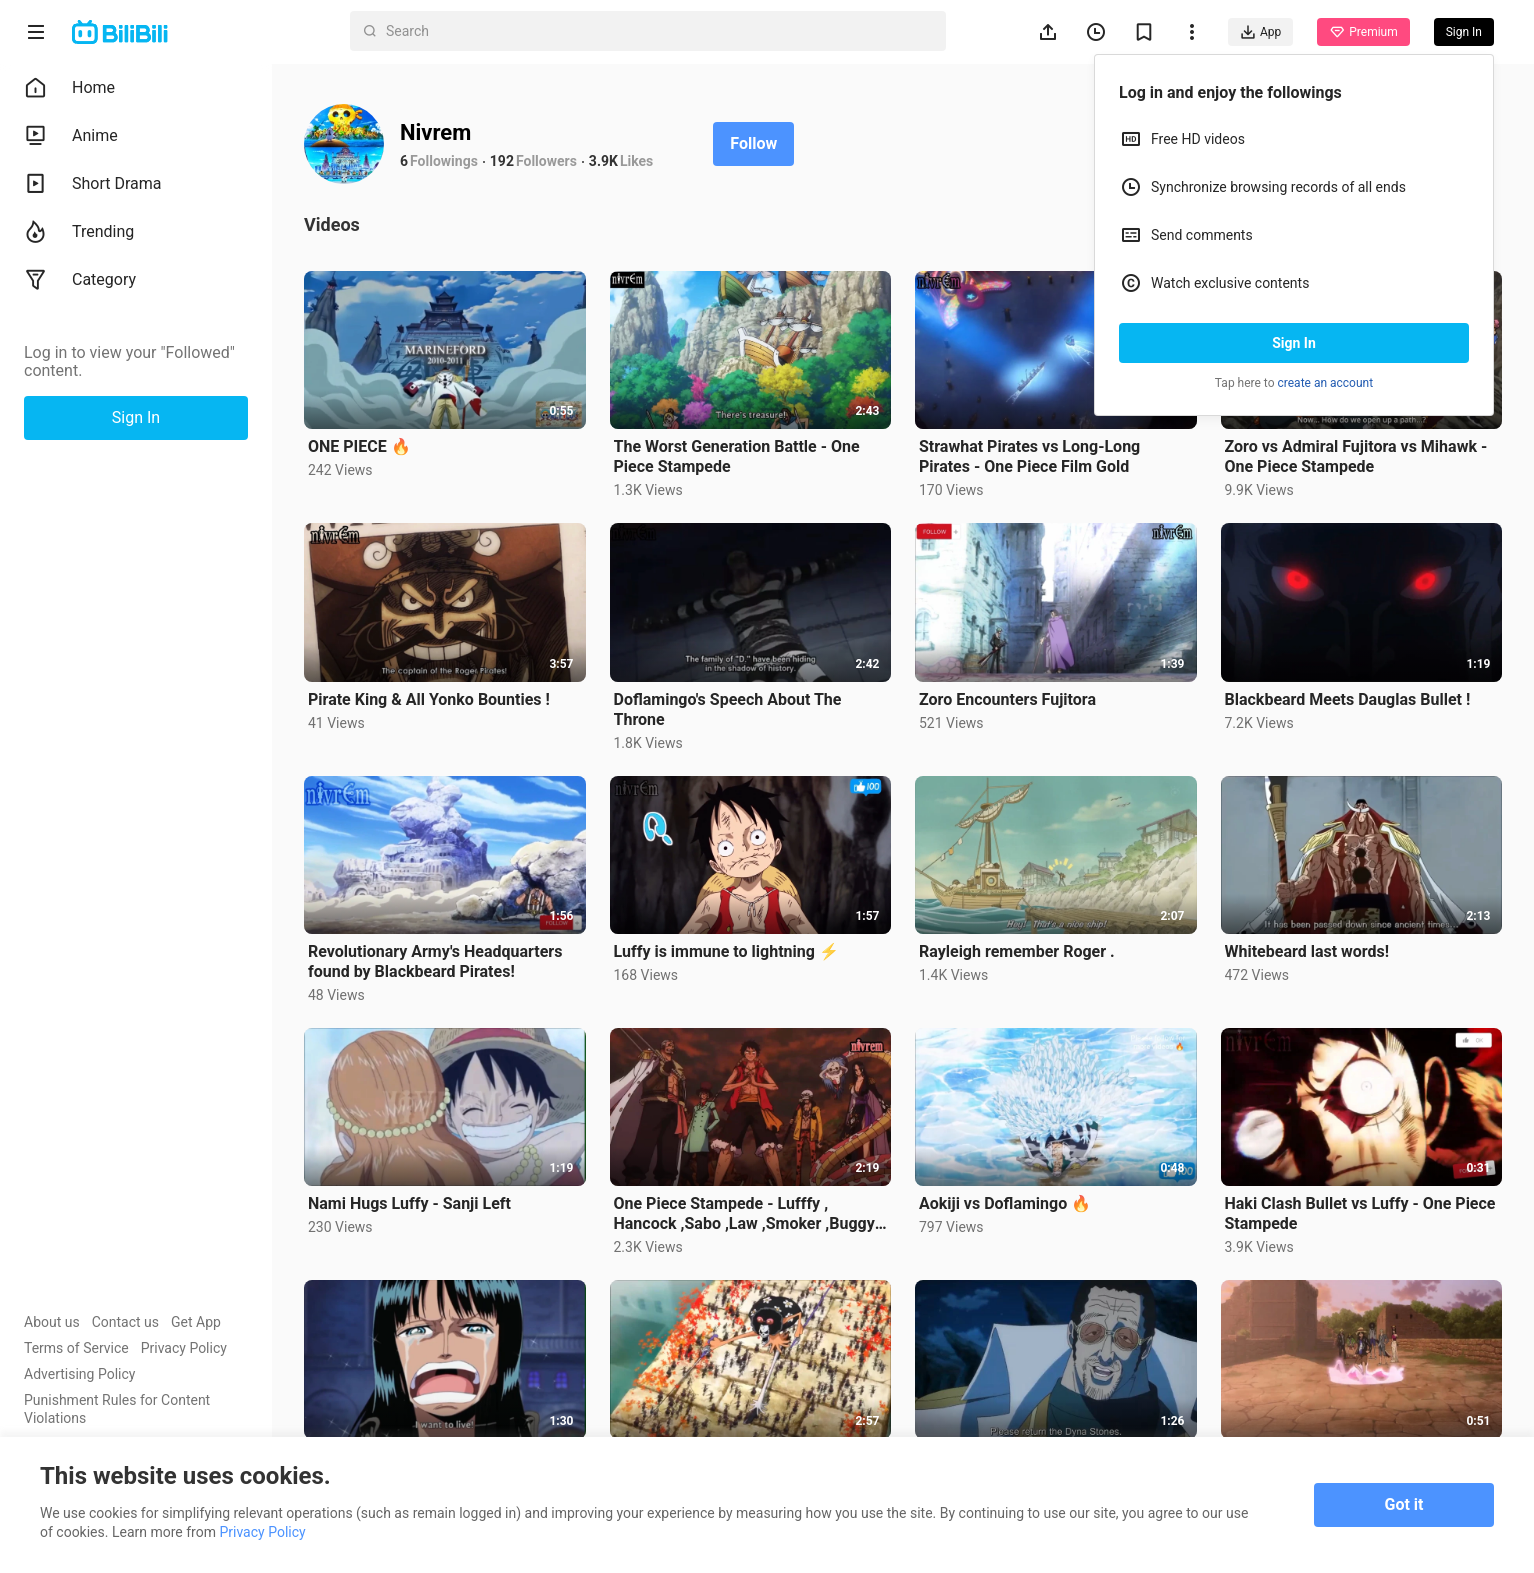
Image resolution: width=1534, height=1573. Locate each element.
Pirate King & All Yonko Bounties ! (429, 699)
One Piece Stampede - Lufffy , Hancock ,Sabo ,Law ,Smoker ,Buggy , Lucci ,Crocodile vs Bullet (748, 1214)
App (1260, 32)
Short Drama (93, 184)
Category (80, 280)
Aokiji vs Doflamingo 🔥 (1005, 1203)
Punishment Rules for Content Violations (117, 1409)
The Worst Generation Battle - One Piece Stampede (737, 456)
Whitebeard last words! (1307, 951)
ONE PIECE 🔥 (359, 446)
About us (52, 1322)
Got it (1404, 1504)
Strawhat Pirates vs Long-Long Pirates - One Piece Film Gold (1029, 456)
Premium (1363, 32)
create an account (1326, 383)
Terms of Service (76, 1348)
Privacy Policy (184, 1348)
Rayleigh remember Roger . (1017, 951)
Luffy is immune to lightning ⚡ (726, 951)
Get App (196, 1322)
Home (69, 88)
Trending (79, 232)
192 (502, 161)
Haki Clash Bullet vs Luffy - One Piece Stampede (1360, 1213)
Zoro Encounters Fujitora (1007, 699)
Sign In (1294, 343)
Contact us (125, 1322)
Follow (753, 143)
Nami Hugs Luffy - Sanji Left (409, 1203)
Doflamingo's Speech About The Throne (728, 709)
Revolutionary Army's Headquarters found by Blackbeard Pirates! (435, 961)
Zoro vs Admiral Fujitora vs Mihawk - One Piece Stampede (1356, 456)
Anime (71, 136)
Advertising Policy (79, 1374)
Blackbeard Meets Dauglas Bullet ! (1348, 699)
